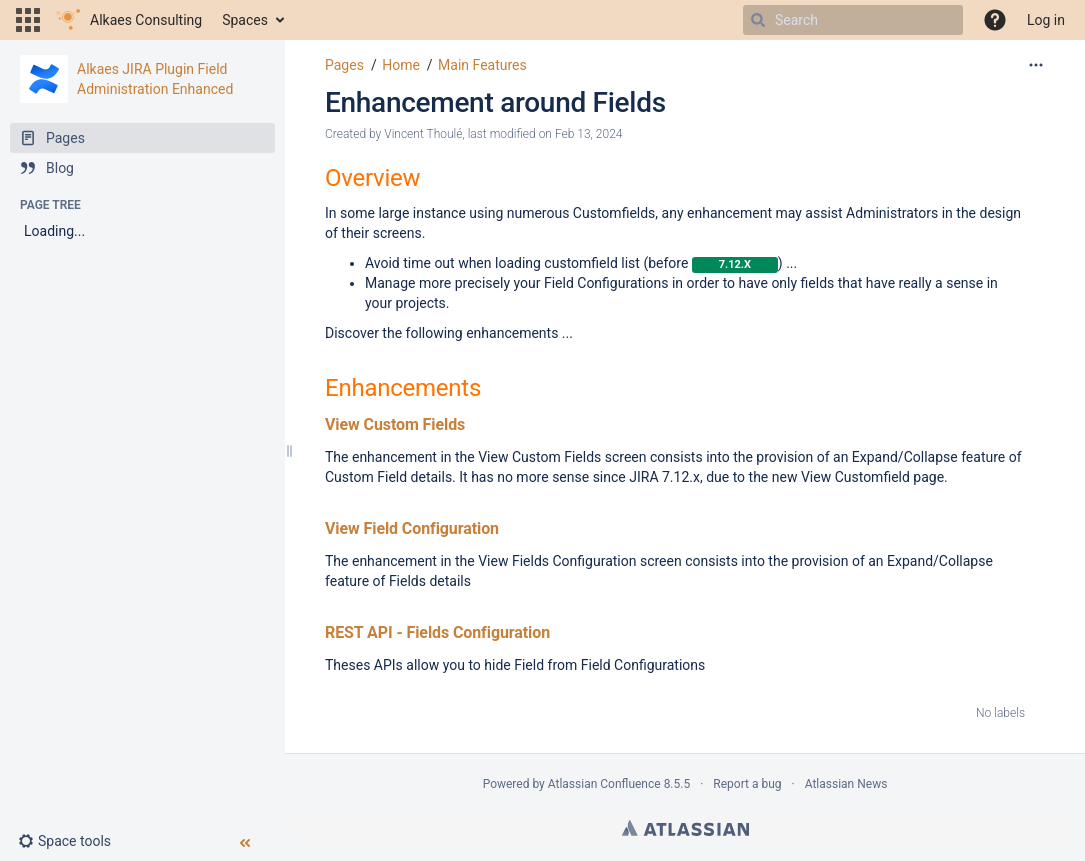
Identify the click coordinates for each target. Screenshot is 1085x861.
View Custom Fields (395, 424)
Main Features (482, 65)
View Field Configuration (412, 528)
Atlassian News (846, 784)
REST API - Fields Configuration (437, 632)
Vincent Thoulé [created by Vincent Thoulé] (423, 134)
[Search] (758, 20)
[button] (28, 20)
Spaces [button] (245, 20)
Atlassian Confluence (604, 784)
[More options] (1036, 65)
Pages (344, 65)
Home (401, 65)
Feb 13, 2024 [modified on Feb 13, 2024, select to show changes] (589, 134)
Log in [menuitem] (1046, 20)
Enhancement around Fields (495, 102)
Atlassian (685, 828)
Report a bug (747, 784)
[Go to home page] (129, 20)
